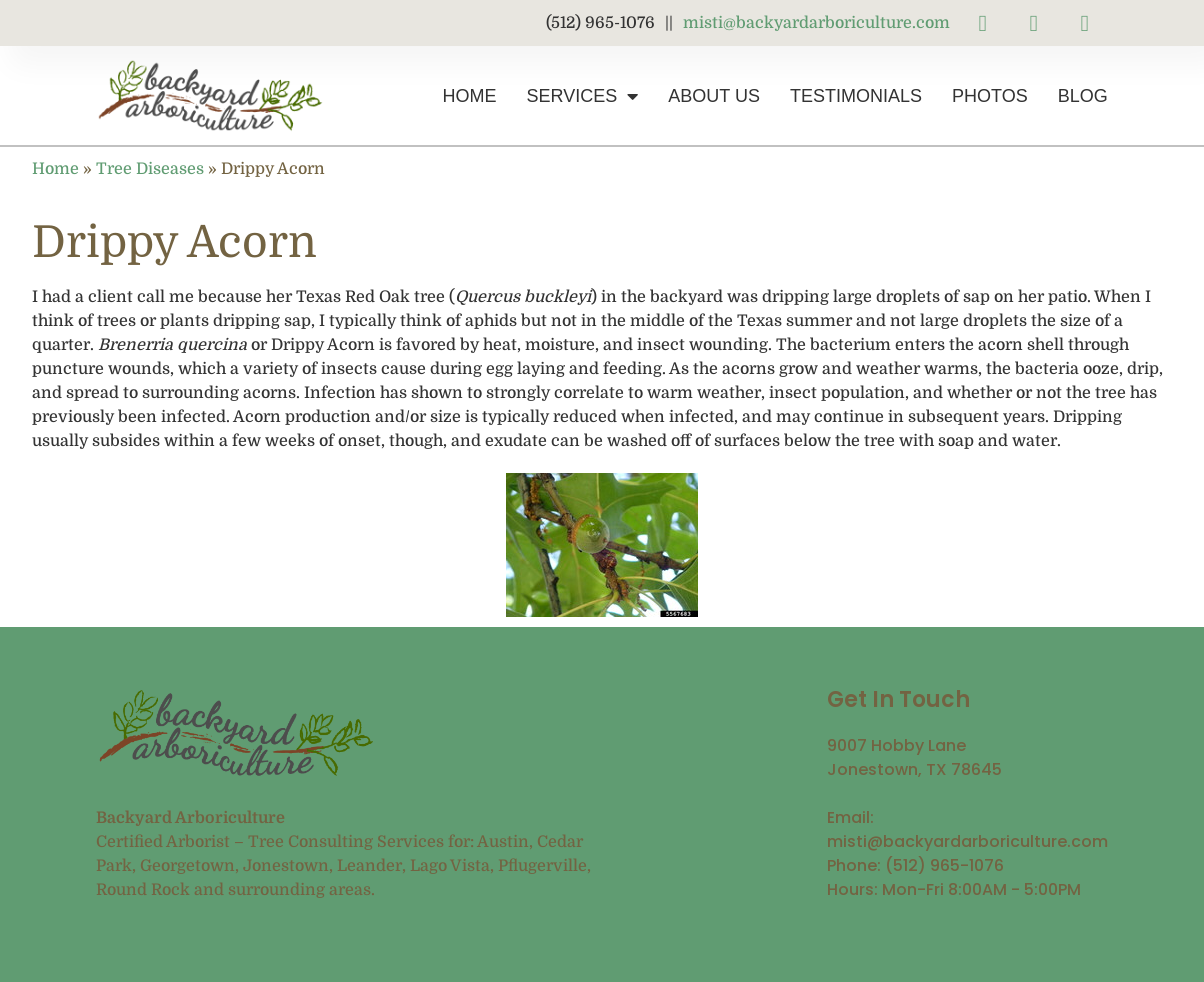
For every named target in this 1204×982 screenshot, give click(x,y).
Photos (990, 96)
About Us (714, 96)
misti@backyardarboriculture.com (816, 23)
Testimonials (856, 96)
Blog (1083, 96)
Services (583, 96)
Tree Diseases (150, 169)
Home (470, 96)
